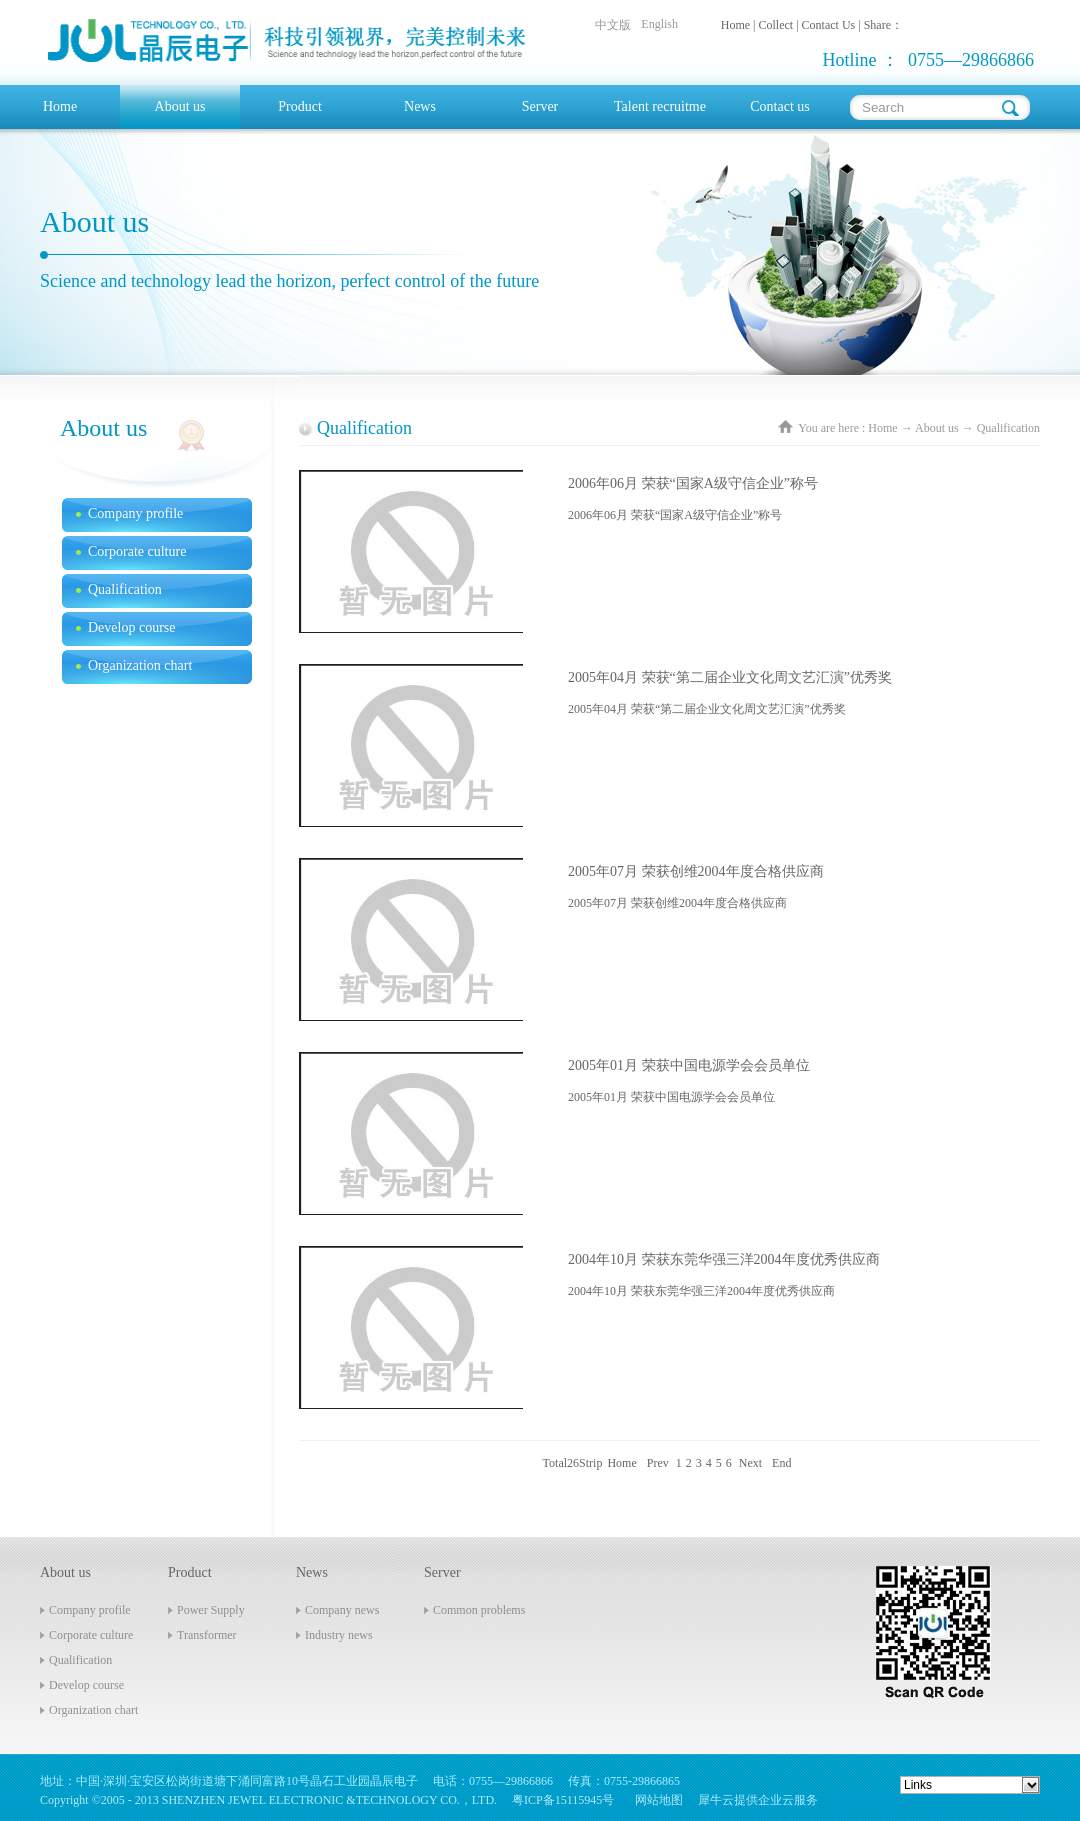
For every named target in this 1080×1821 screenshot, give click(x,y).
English (659, 24)
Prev (658, 1463)
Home (60, 106)
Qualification (1008, 428)
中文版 (613, 25)
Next (750, 1463)
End (781, 1463)
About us (937, 428)
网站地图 (656, 1800)
